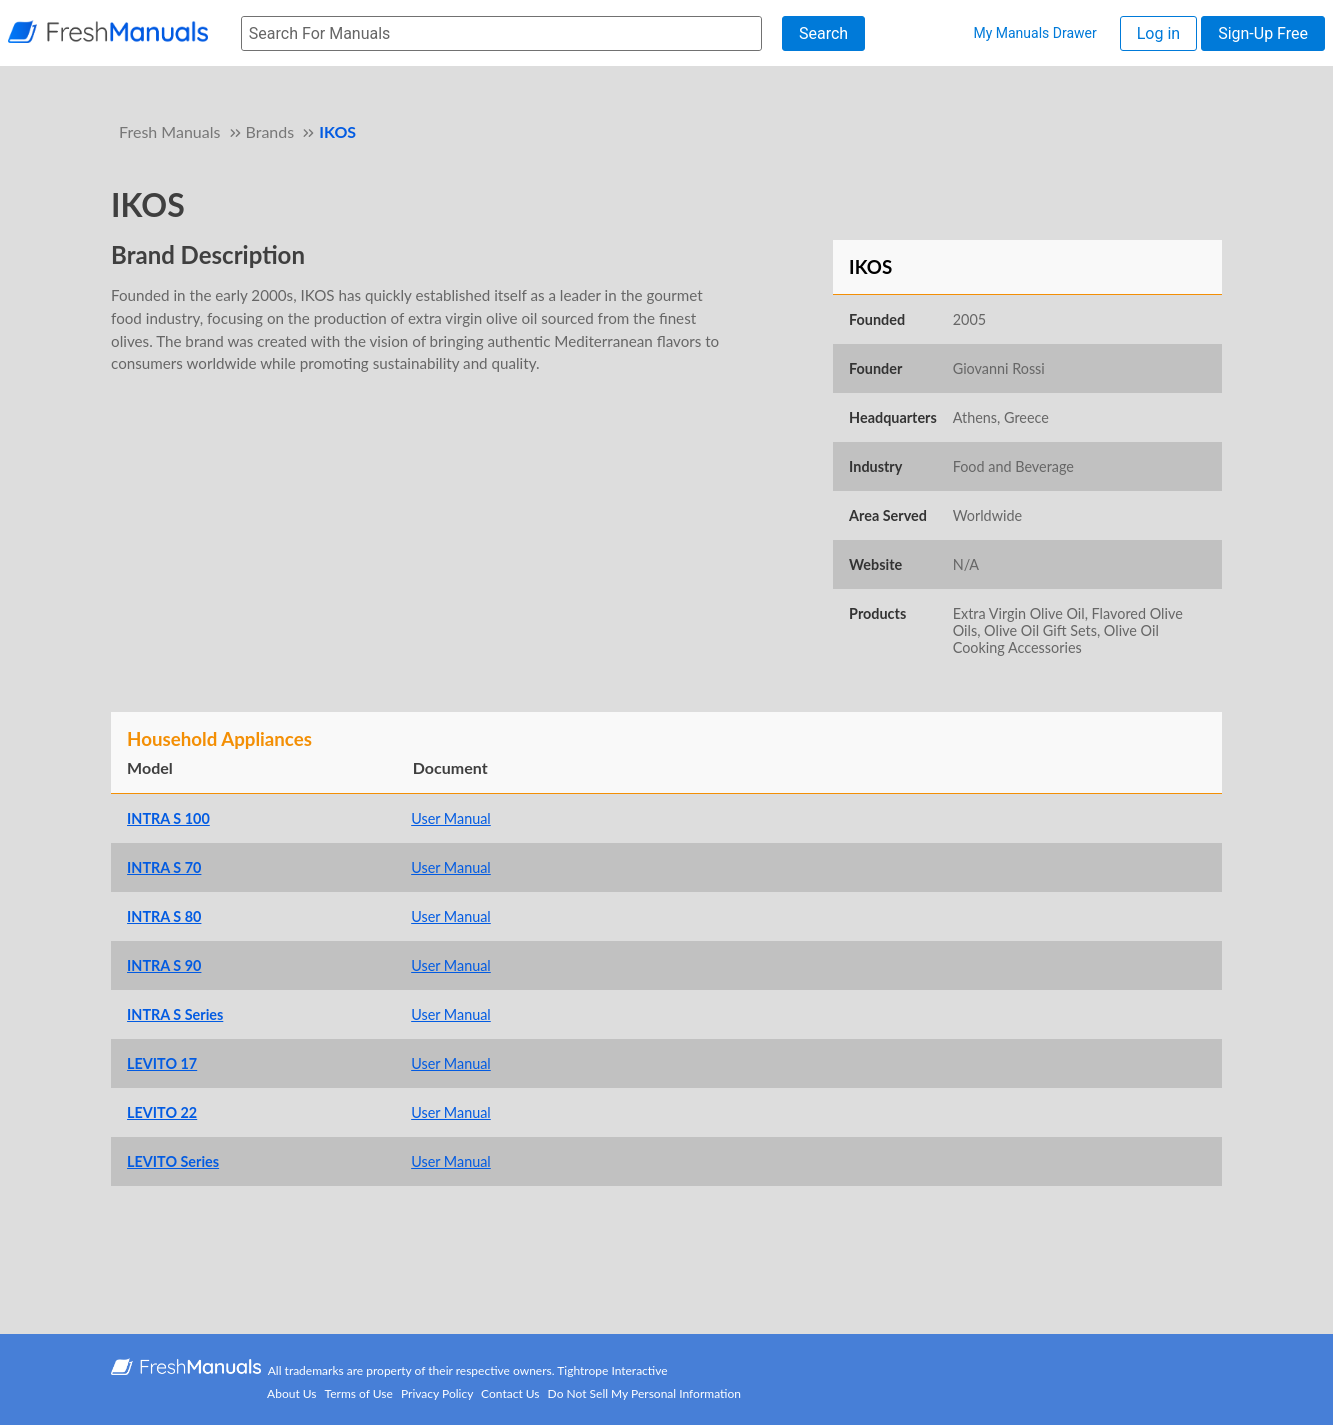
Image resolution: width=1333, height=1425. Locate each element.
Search (823, 33)
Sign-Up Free (1263, 33)
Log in (1158, 33)
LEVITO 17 (162, 1063)
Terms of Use (359, 1393)
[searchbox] (501, 33)
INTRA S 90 (164, 965)
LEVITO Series (173, 1161)
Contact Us (510, 1393)
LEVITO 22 (162, 1112)
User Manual (451, 818)
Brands (270, 131)
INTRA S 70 (164, 867)
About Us (291, 1393)
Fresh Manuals (169, 131)
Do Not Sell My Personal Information (644, 1393)
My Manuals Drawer (1034, 33)
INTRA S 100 (168, 818)
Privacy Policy (437, 1393)
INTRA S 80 (164, 916)
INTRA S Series (175, 1014)
